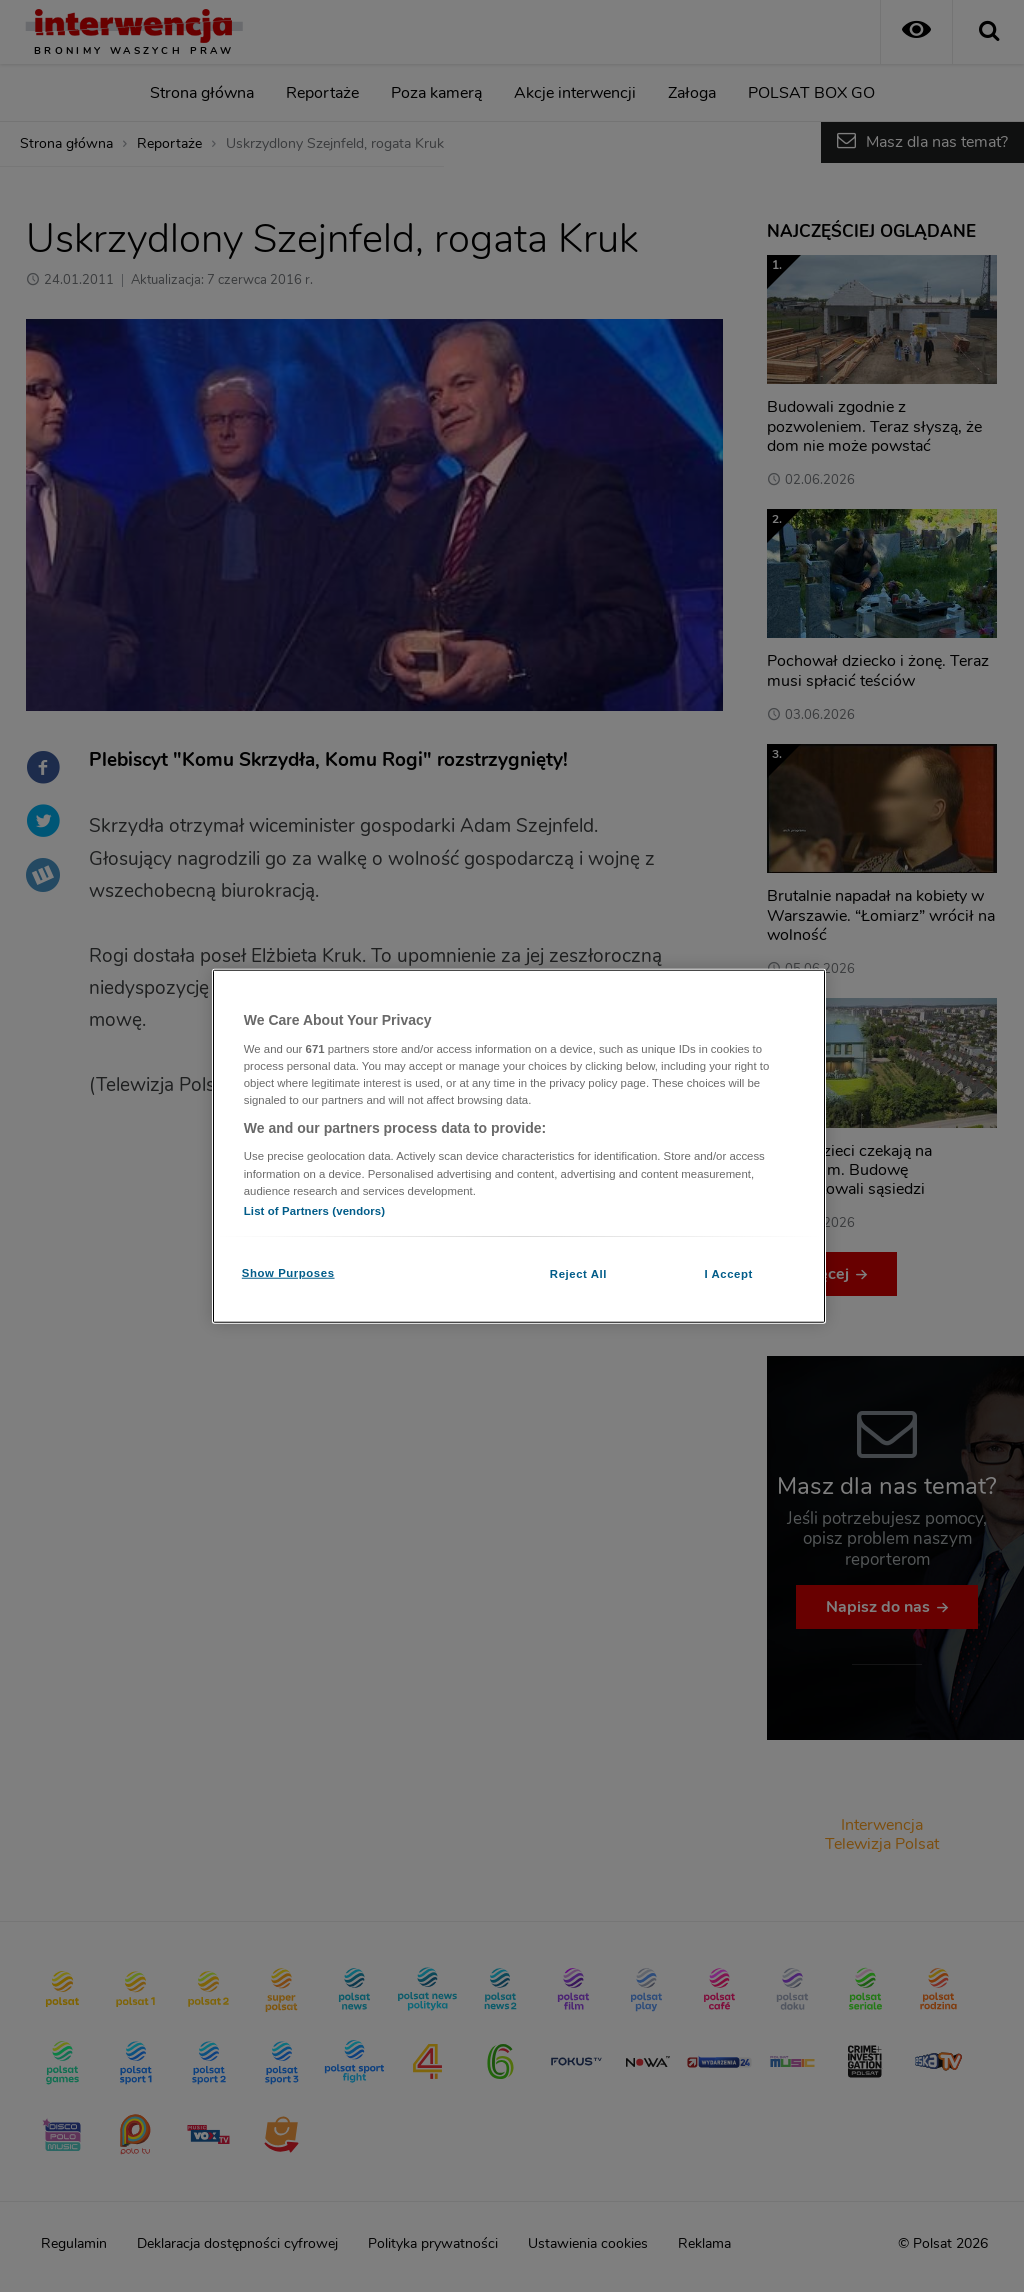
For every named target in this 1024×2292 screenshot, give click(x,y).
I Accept (728, 1273)
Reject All (578, 1273)
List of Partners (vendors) (314, 1210)
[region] (519, 1146)
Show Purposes (288, 1272)
